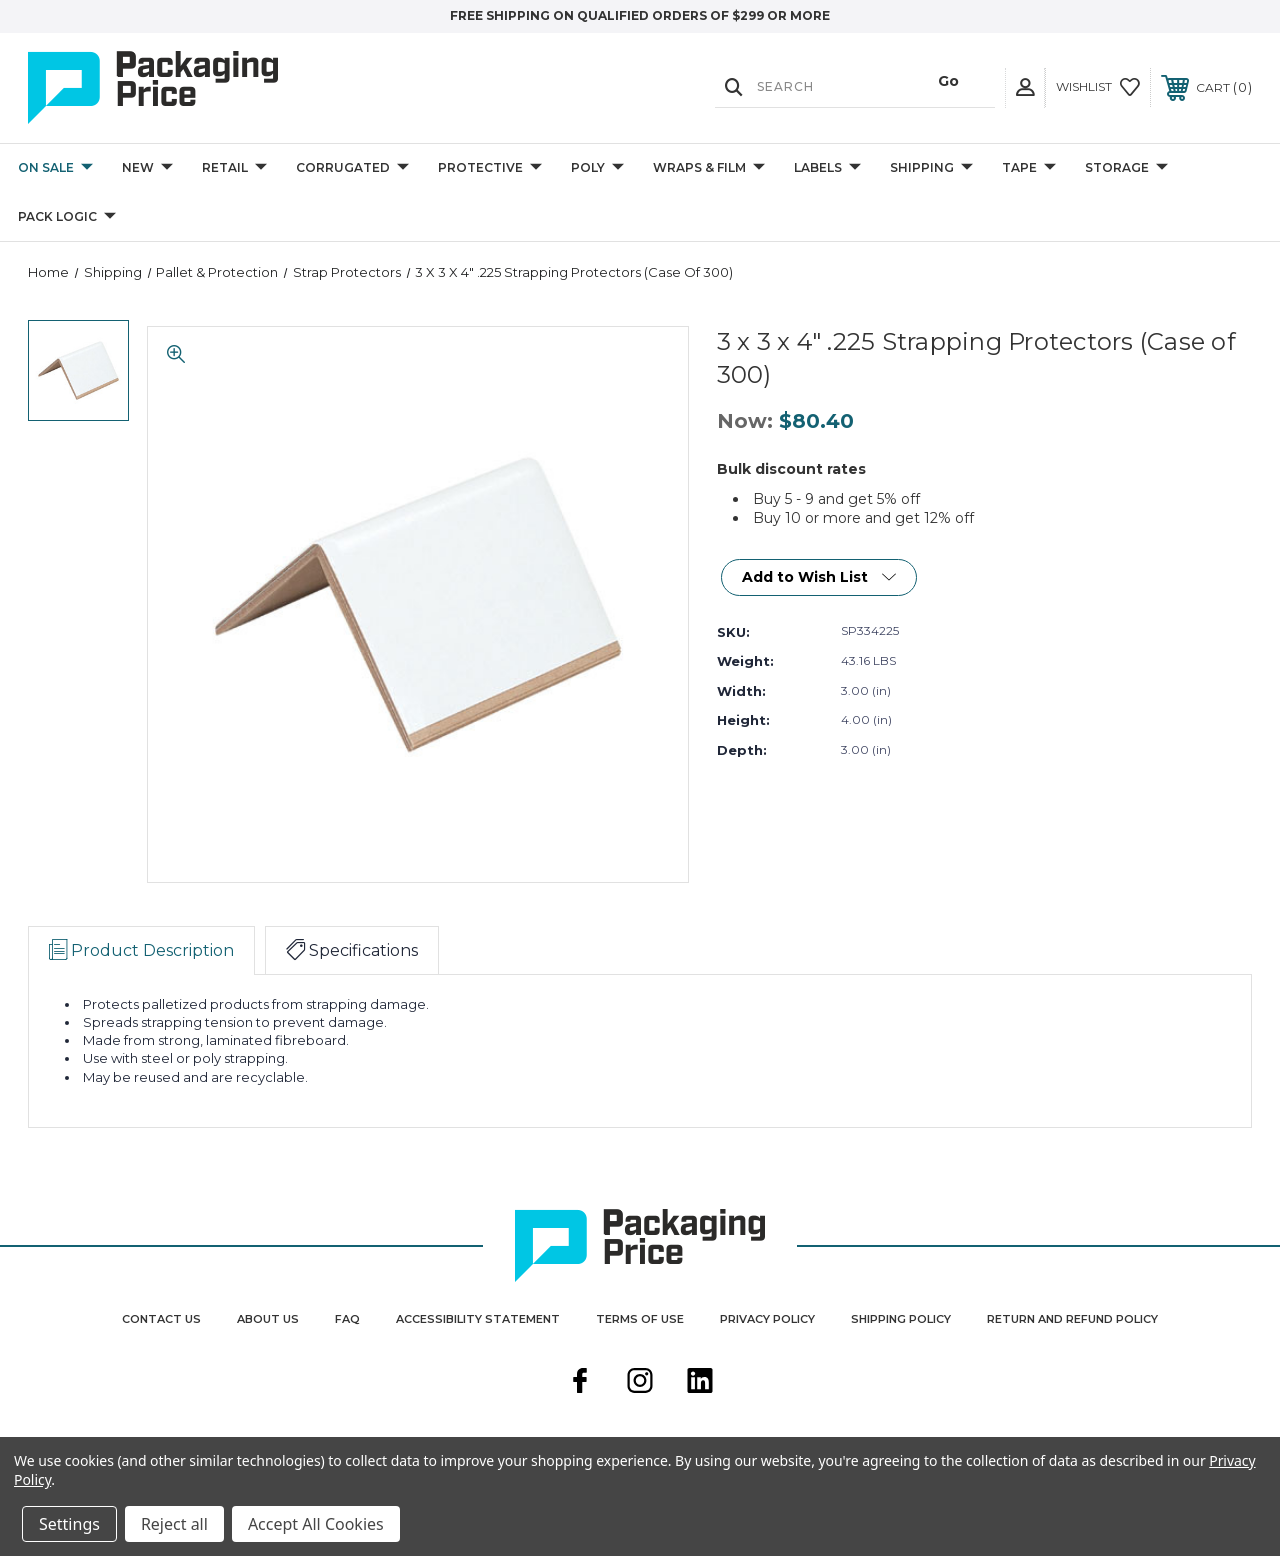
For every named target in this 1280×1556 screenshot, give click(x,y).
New (147, 168)
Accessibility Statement (478, 1319)
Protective (490, 168)
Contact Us (161, 1319)
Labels (827, 168)
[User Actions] (1025, 87)
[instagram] (640, 1383)
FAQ (347, 1319)
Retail (234, 168)
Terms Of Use (640, 1319)
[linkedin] (700, 1383)
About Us (268, 1319)
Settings (69, 1524)
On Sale (55, 168)
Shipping (931, 168)
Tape (1029, 168)
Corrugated (352, 168)
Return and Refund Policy (1072, 1319)
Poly (597, 168)
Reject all (174, 1524)
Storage (1126, 168)
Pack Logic (67, 217)
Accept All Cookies (316, 1524)
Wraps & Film (709, 168)
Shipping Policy (901, 1319)
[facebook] (580, 1383)
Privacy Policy (767, 1319)
